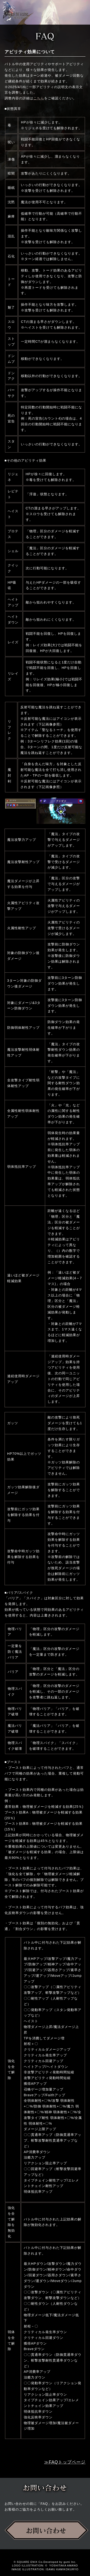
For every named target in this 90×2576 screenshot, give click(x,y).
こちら (38, 98)
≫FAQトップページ (64, 2462)
